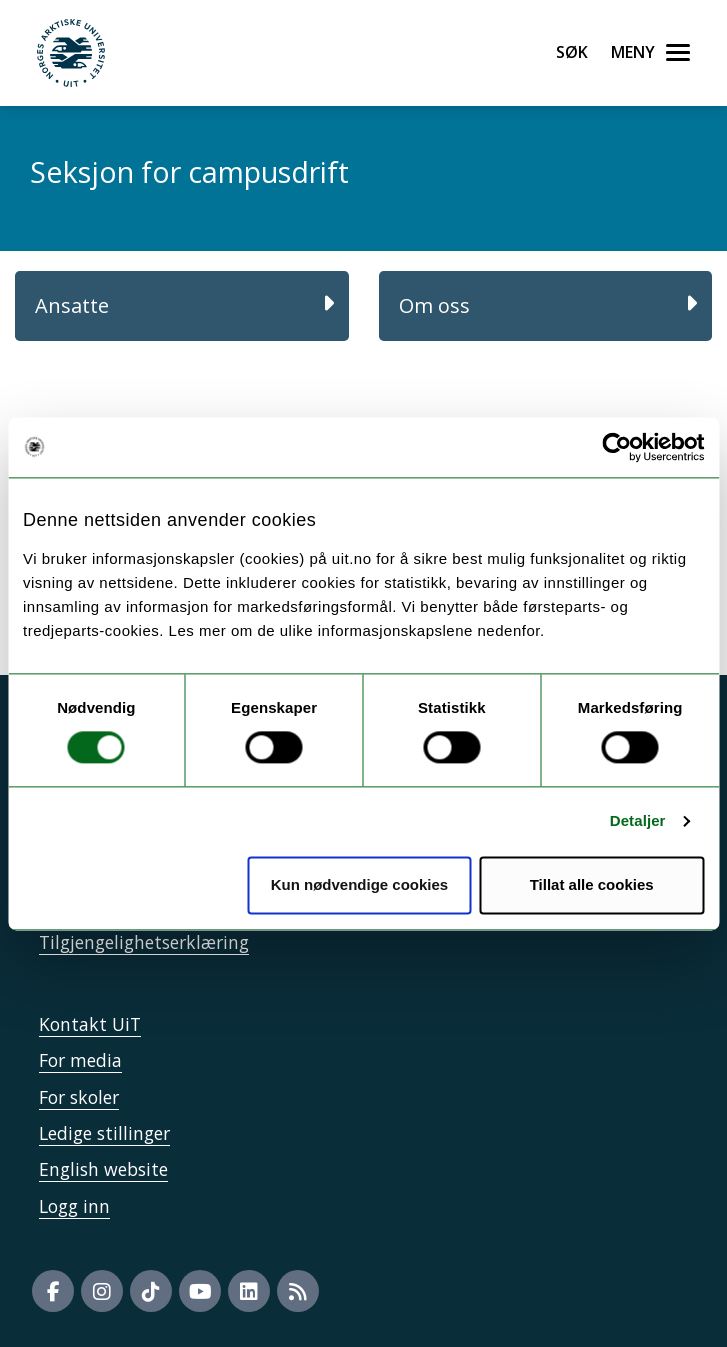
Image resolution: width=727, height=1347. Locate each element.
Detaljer (638, 821)
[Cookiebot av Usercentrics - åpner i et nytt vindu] (616, 447)
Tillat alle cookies (592, 884)
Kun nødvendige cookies (360, 884)
